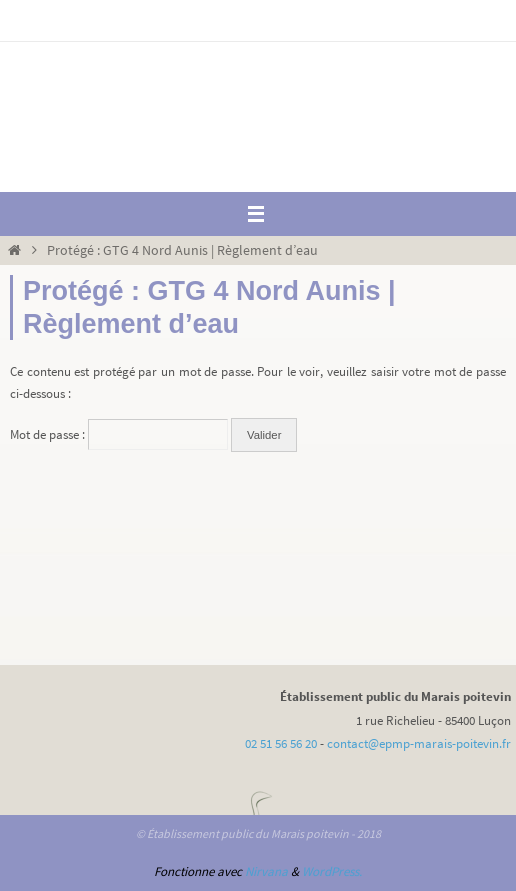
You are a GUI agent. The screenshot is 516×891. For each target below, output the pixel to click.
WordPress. (332, 871)
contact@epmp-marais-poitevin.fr (419, 743)
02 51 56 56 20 (281, 743)
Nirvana (266, 871)
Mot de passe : (119, 434)
